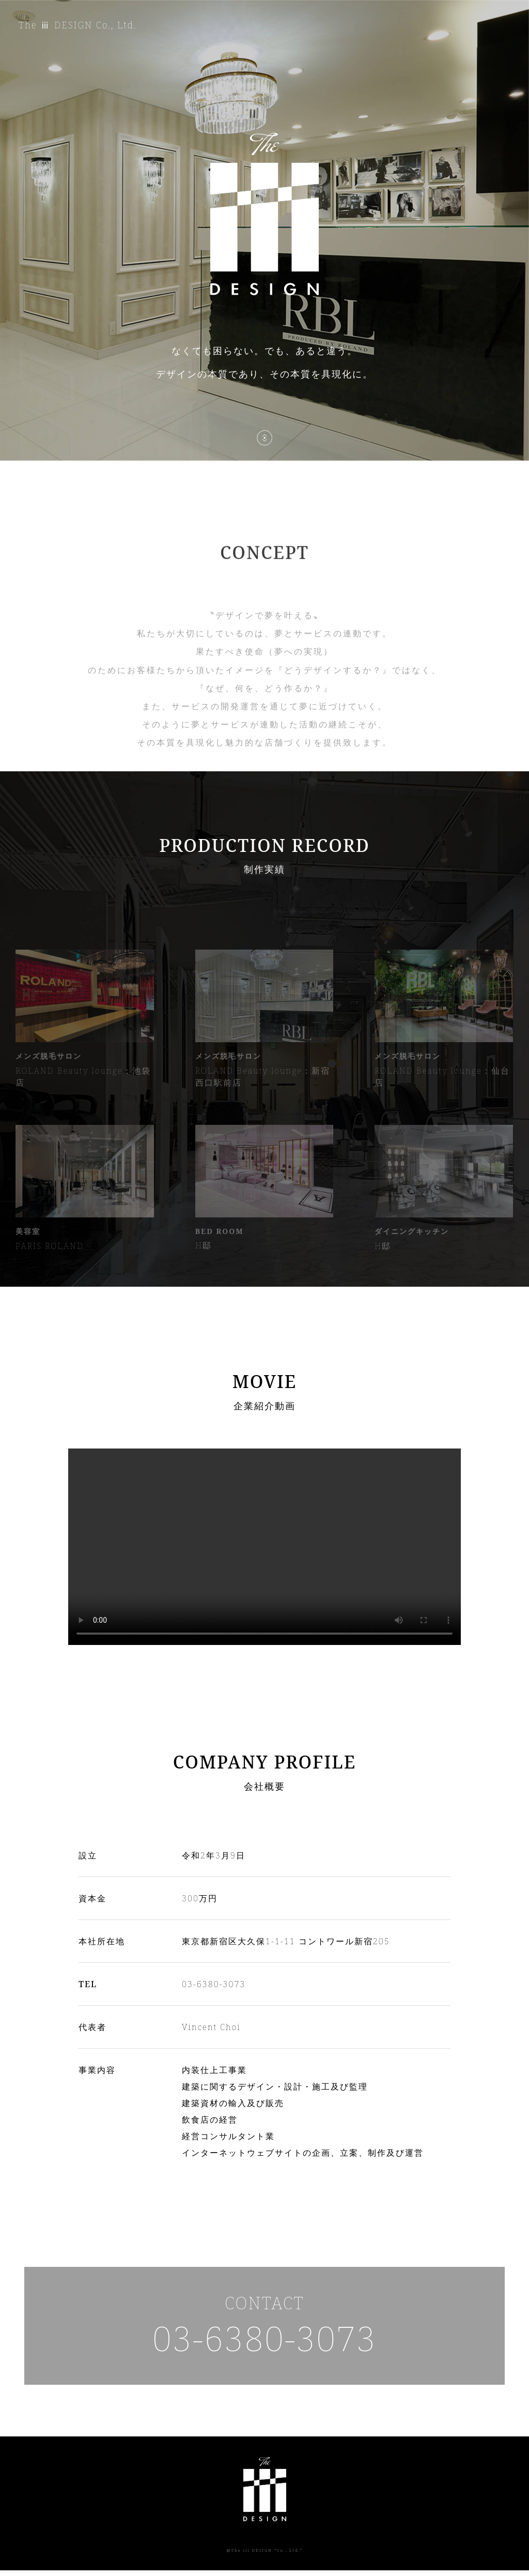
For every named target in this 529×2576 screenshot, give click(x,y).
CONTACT (264, 2329)
